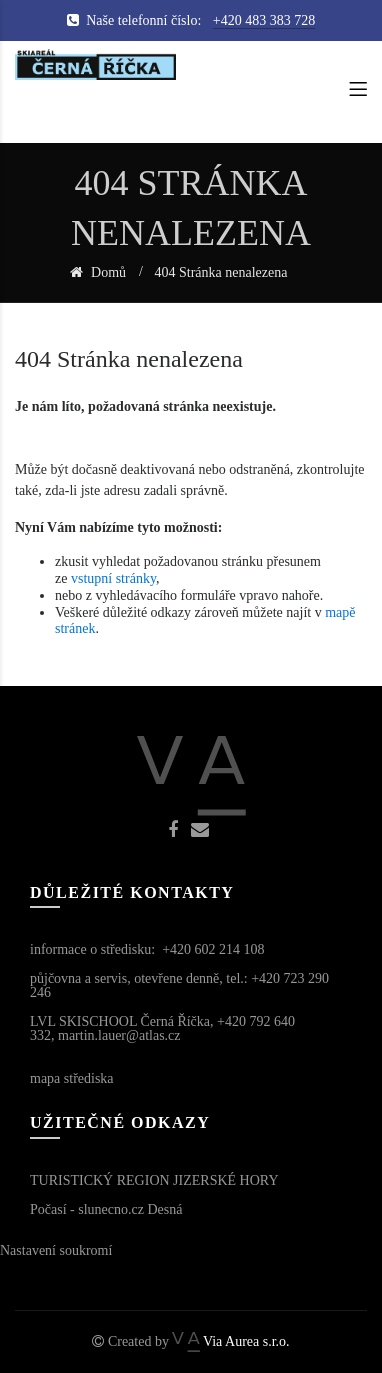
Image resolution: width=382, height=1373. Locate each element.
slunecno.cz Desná (130, 1209)
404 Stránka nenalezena (221, 272)
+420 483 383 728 (264, 20)
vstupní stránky (113, 578)
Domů (107, 272)
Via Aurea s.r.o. (230, 1341)
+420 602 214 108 (213, 949)
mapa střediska (72, 1078)
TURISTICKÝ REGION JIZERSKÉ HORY (154, 1180)
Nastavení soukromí (56, 1250)
